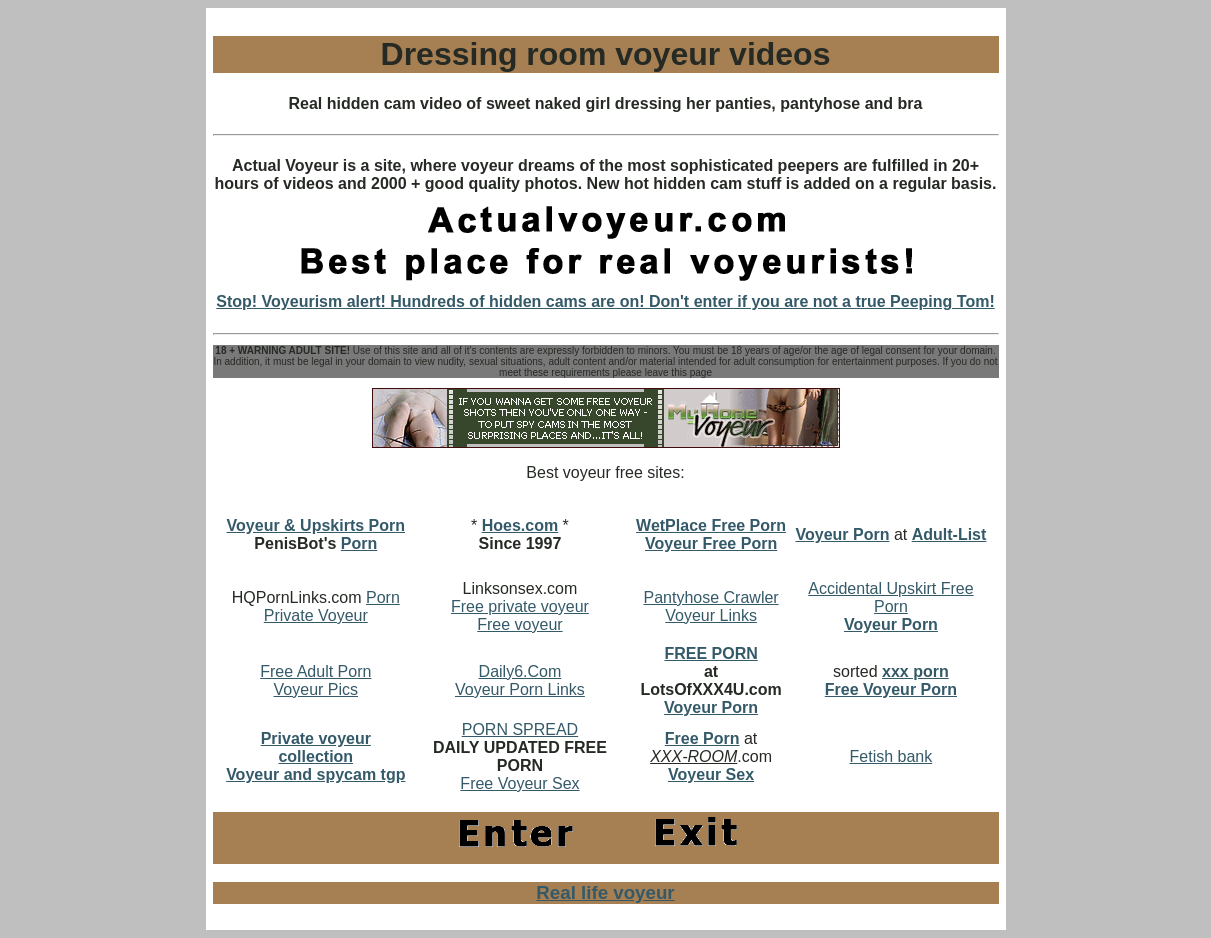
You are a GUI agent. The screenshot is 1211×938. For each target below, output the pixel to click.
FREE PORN (710, 653)
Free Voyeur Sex (519, 783)
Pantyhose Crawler (710, 597)
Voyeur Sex (711, 774)
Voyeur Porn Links (520, 689)
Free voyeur (519, 624)
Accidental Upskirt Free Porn (890, 597)
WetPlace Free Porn (711, 525)
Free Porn (702, 738)
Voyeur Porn (711, 707)
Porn (359, 543)
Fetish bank (891, 756)
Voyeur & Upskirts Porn (316, 525)
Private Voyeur (316, 615)
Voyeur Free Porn (711, 543)
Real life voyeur (605, 892)
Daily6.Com (520, 671)
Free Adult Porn (315, 671)
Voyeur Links (711, 615)
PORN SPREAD (520, 729)
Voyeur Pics (316, 689)
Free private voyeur (520, 606)
